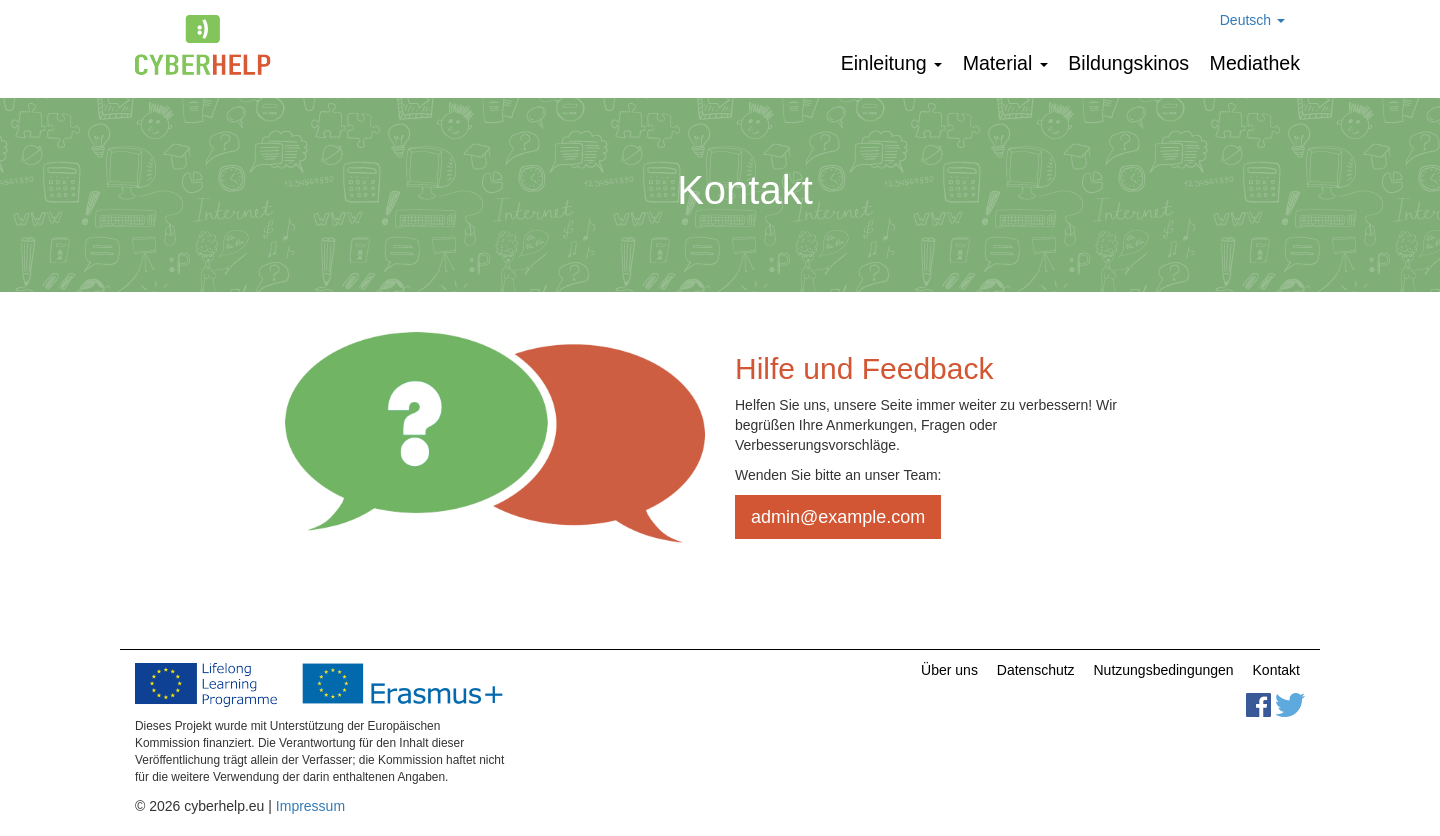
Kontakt (1276, 670)
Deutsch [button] (1252, 20)
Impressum (310, 806)
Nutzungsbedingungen (1164, 670)
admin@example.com (838, 517)
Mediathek (1255, 63)
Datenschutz (1036, 670)
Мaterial (1005, 63)
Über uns (949, 670)
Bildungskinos (1128, 63)
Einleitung (892, 63)
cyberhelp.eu (210, 45)
